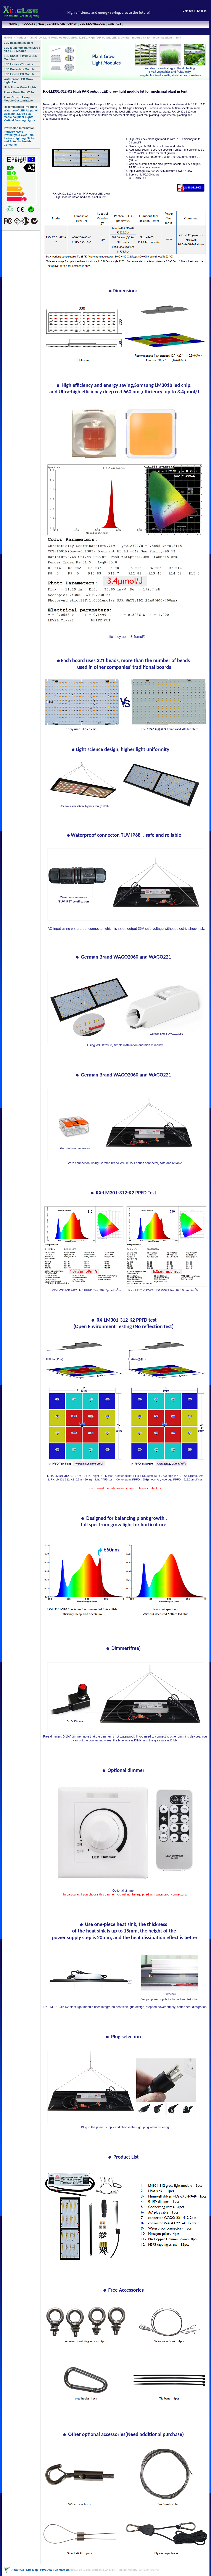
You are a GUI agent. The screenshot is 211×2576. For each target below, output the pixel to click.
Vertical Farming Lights (19, 120)
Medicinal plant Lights (19, 117)
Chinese (188, 10)
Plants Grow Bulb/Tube (19, 92)
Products (46, 2569)
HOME (13, 23)
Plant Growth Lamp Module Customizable (18, 99)
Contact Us (62, 2569)
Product (21, 37)
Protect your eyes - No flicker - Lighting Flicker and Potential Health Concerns (20, 139)
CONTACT (114, 23)
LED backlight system (18, 42)
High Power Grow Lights (20, 87)
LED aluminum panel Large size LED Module (22, 49)
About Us (17, 2569)
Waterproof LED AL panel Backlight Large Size (21, 112)
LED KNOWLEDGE (92, 23)
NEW (41, 23)
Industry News (13, 131)
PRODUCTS (27, 23)
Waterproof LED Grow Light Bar (18, 80)
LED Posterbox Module (19, 69)
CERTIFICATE (56, 23)
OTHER (72, 23)
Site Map (32, 2569)
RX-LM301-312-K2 (190, 187)
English (201, 10)
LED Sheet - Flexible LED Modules (20, 57)
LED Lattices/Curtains (18, 64)
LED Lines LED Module (19, 74)
